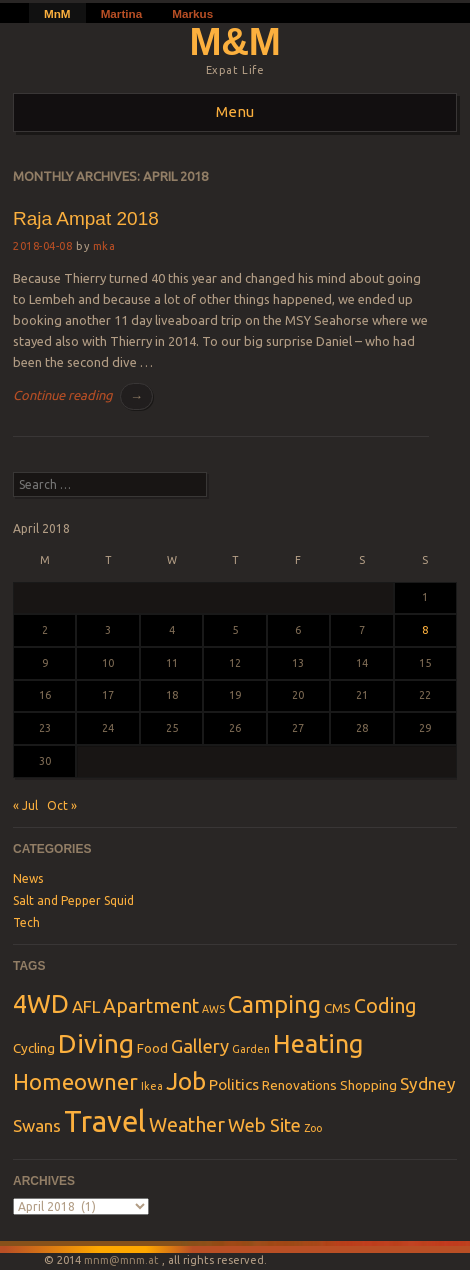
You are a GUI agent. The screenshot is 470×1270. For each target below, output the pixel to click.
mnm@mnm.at (121, 1260)
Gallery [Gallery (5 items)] (200, 1046)
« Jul (25, 805)
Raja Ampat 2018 (86, 218)
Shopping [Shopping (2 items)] (368, 1085)
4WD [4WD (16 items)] (41, 1003)
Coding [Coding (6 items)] (385, 1006)
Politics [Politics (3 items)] (234, 1084)
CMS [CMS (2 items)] (337, 1008)
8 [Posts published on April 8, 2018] (425, 630)
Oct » (62, 805)
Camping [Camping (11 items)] (274, 1004)
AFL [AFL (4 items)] (86, 1006)
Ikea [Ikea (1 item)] (152, 1086)
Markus (192, 13)
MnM (57, 13)
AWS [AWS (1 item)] (213, 1009)
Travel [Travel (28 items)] (105, 1121)
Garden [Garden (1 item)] (251, 1049)
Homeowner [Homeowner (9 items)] (75, 1082)
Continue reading (83, 396)
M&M (235, 41)
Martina (122, 13)
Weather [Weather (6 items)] (187, 1125)
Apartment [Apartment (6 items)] (151, 1006)
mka (104, 246)
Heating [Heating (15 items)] (318, 1044)
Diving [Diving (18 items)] (96, 1043)
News (28, 878)
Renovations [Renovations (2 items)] (299, 1085)
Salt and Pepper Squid (73, 900)
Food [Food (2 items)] (152, 1048)
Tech (26, 922)
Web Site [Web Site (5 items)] (264, 1125)
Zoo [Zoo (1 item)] (313, 1128)
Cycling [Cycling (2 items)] (34, 1048)
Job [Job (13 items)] (186, 1081)
